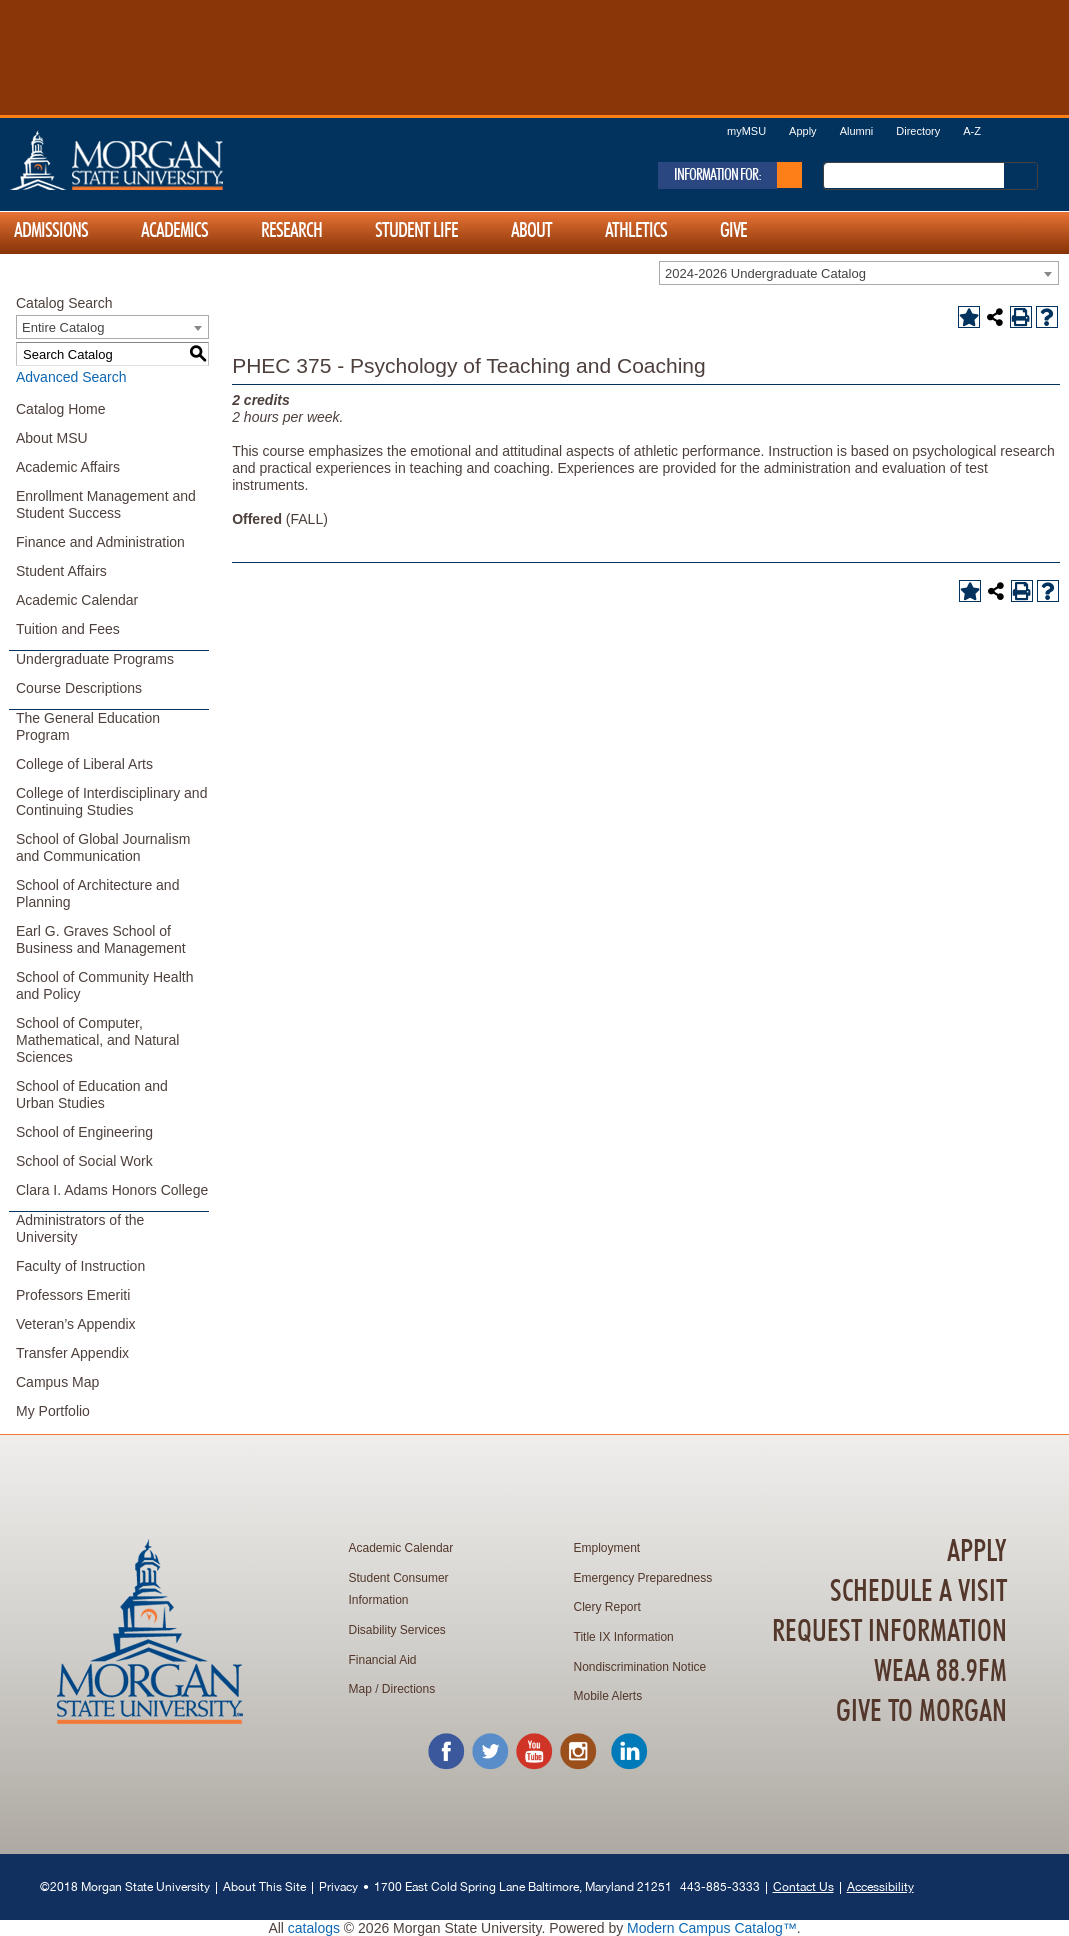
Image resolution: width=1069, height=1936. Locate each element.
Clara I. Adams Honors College (112, 1190)
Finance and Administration (100, 542)
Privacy (338, 1886)
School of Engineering (84, 1132)
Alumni (857, 131)
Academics (174, 231)
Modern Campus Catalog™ (712, 1928)
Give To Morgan (921, 1712)
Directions (408, 1689)
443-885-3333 (720, 1886)
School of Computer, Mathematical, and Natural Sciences (97, 1040)
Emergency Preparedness (643, 1578)
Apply (803, 131)
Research (291, 231)
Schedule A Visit (918, 1592)
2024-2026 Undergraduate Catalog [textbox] (765, 273)
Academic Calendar (77, 600)
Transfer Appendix (72, 1353)
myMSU (746, 131)
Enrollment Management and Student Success (106, 504)
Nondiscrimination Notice (640, 1667)
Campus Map (57, 1382)
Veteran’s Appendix (76, 1324)
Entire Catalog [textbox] (63, 327)
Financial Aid (383, 1660)
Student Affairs (61, 571)
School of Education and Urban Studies (92, 1094)
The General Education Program (88, 726)
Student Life (416, 231)
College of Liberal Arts (84, 764)
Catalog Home (61, 409)
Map (360, 1689)
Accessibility (880, 1886)
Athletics (636, 231)
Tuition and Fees (68, 629)
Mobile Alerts (608, 1696)
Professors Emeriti (73, 1295)
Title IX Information (624, 1637)
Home (159, 160)
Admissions (51, 231)
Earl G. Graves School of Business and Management (101, 939)
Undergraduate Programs (95, 659)
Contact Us (803, 1886)
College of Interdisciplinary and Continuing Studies (111, 801)
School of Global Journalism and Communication (103, 847)
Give (733, 231)
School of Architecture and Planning (97, 893)
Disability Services (397, 1630)
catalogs (314, 1928)
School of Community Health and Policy (104, 985)
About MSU (52, 438)
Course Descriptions (79, 688)
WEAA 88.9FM (940, 1672)
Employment (607, 1548)
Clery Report (607, 1607)
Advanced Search (71, 377)
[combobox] (859, 273)
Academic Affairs (68, 467)
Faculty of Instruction (80, 1266)
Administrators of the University (80, 1228)
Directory (918, 131)
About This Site (264, 1886)
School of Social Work (84, 1161)
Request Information (889, 1632)
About (531, 231)
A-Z (972, 131)
